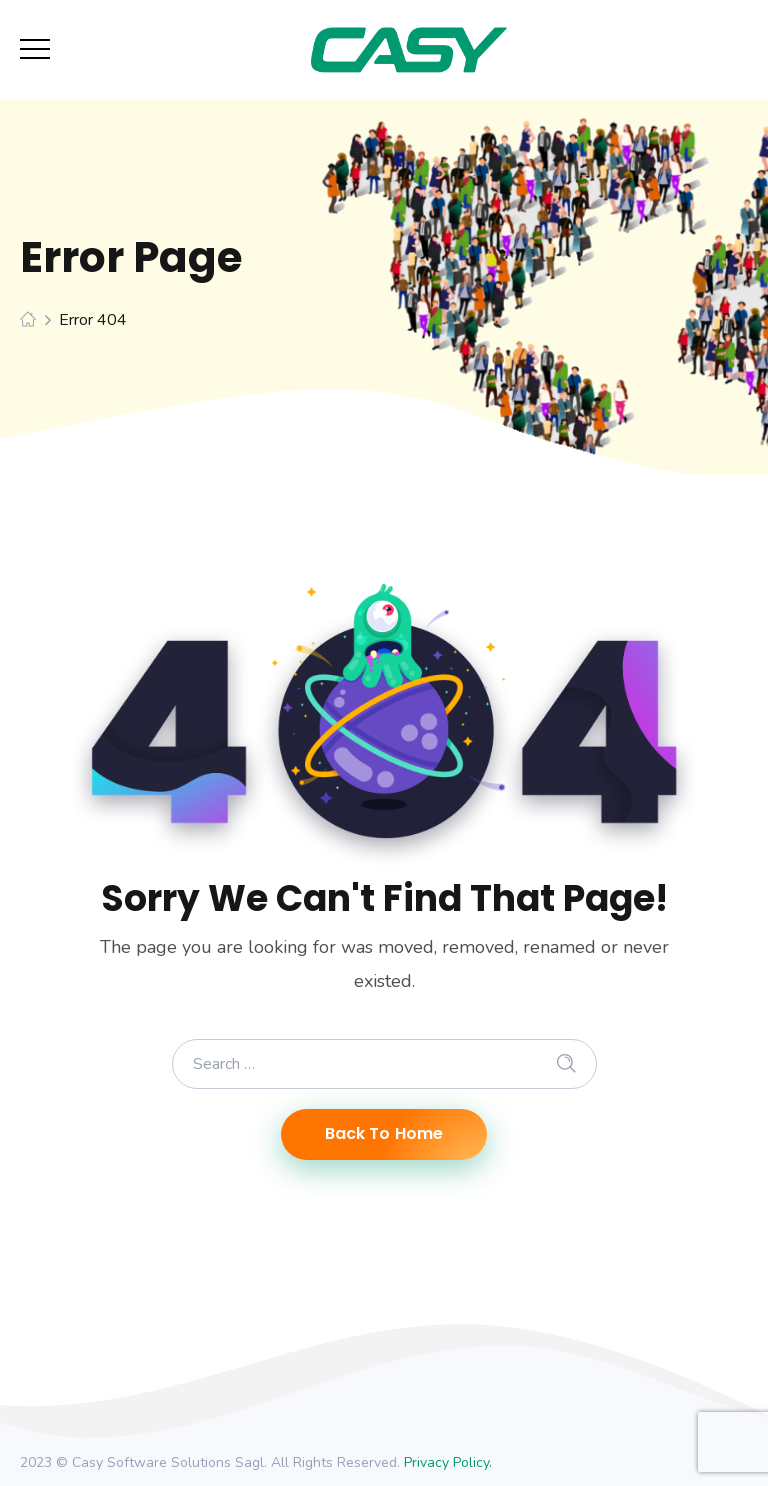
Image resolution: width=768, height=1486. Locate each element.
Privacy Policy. (448, 1462)
